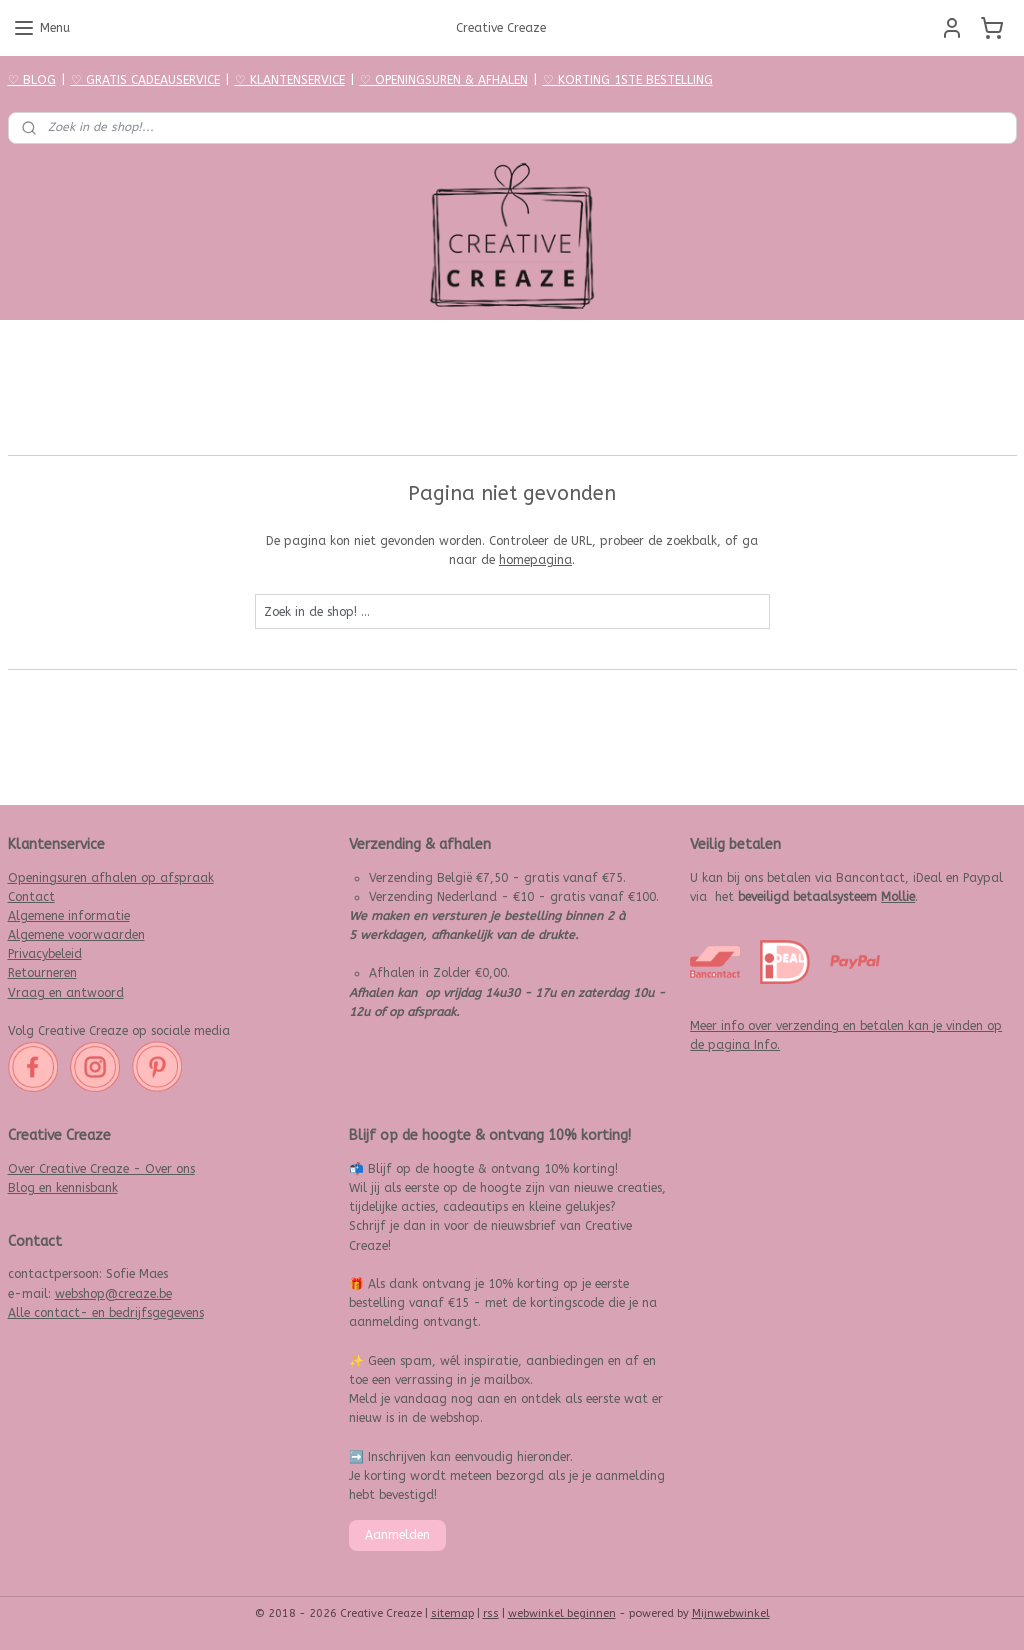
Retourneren (42, 973)
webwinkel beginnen (562, 1613)
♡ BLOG (32, 80)
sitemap (452, 1613)
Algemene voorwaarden (76, 935)
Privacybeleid (45, 954)
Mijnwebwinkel (731, 1613)
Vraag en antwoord (66, 993)
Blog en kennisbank (63, 1188)
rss (491, 1613)
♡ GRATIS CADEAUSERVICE (145, 80)
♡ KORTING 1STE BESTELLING (628, 80)
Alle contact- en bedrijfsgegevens (106, 1313)
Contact (31, 897)
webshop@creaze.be (113, 1294)
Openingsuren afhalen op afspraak (111, 878)
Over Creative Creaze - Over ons (101, 1169)
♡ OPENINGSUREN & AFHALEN (444, 80)
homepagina (535, 560)
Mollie (898, 897)
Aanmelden (397, 1535)
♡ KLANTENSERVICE (290, 80)
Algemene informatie (69, 916)
